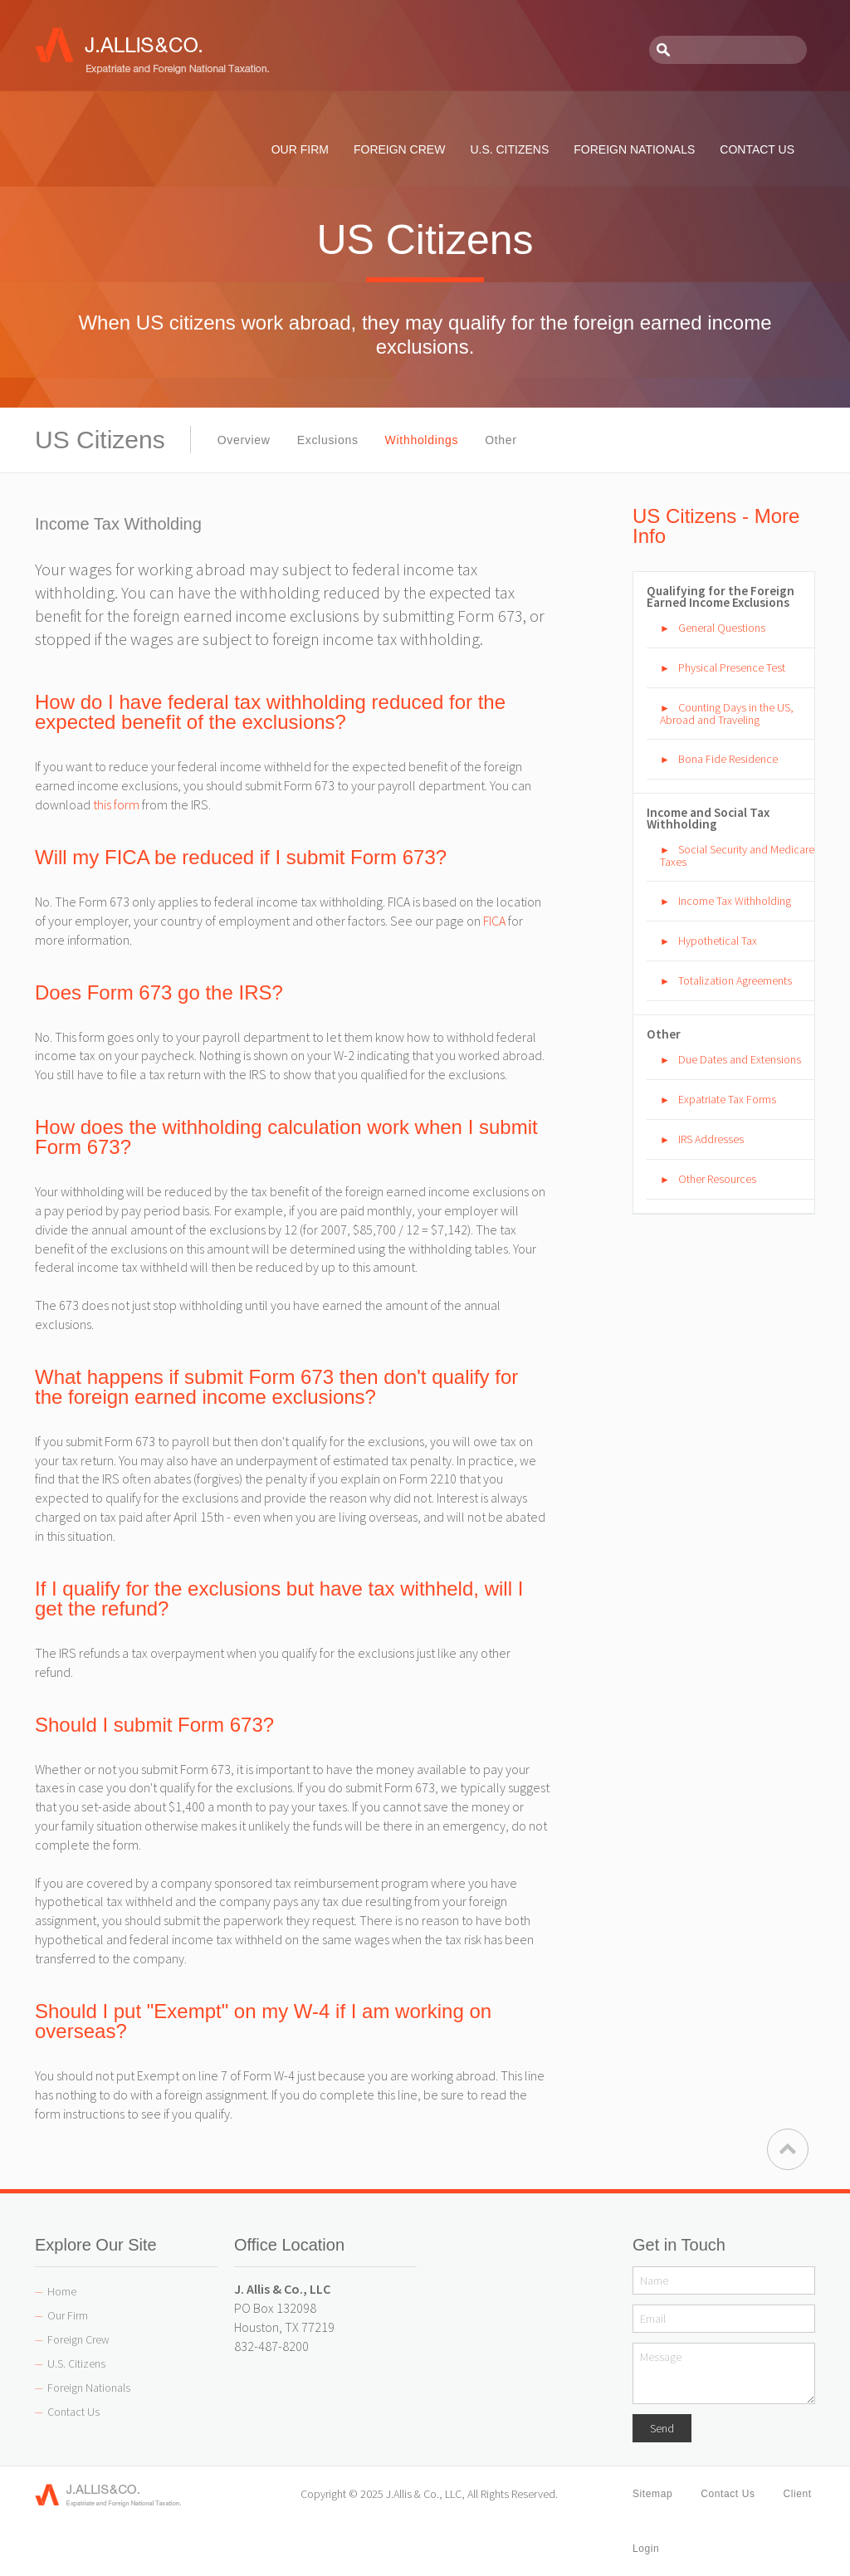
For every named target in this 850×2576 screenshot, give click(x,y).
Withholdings (422, 440)
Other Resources (717, 1178)
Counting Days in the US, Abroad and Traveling (727, 713)
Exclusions (328, 440)
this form (116, 804)
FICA (494, 920)
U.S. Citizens (76, 2363)
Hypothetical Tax (717, 940)
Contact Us (73, 2411)
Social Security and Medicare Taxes (737, 855)
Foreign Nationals (88, 2387)
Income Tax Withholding (734, 900)
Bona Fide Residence (728, 758)
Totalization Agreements (735, 980)
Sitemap (652, 2494)
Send (662, 2428)
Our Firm (67, 2315)
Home (61, 2291)
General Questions (721, 627)
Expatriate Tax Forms (727, 1099)
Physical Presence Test (731, 667)
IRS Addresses (711, 1139)
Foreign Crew (78, 2339)
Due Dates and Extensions (739, 1059)
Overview (244, 440)
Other (501, 440)
